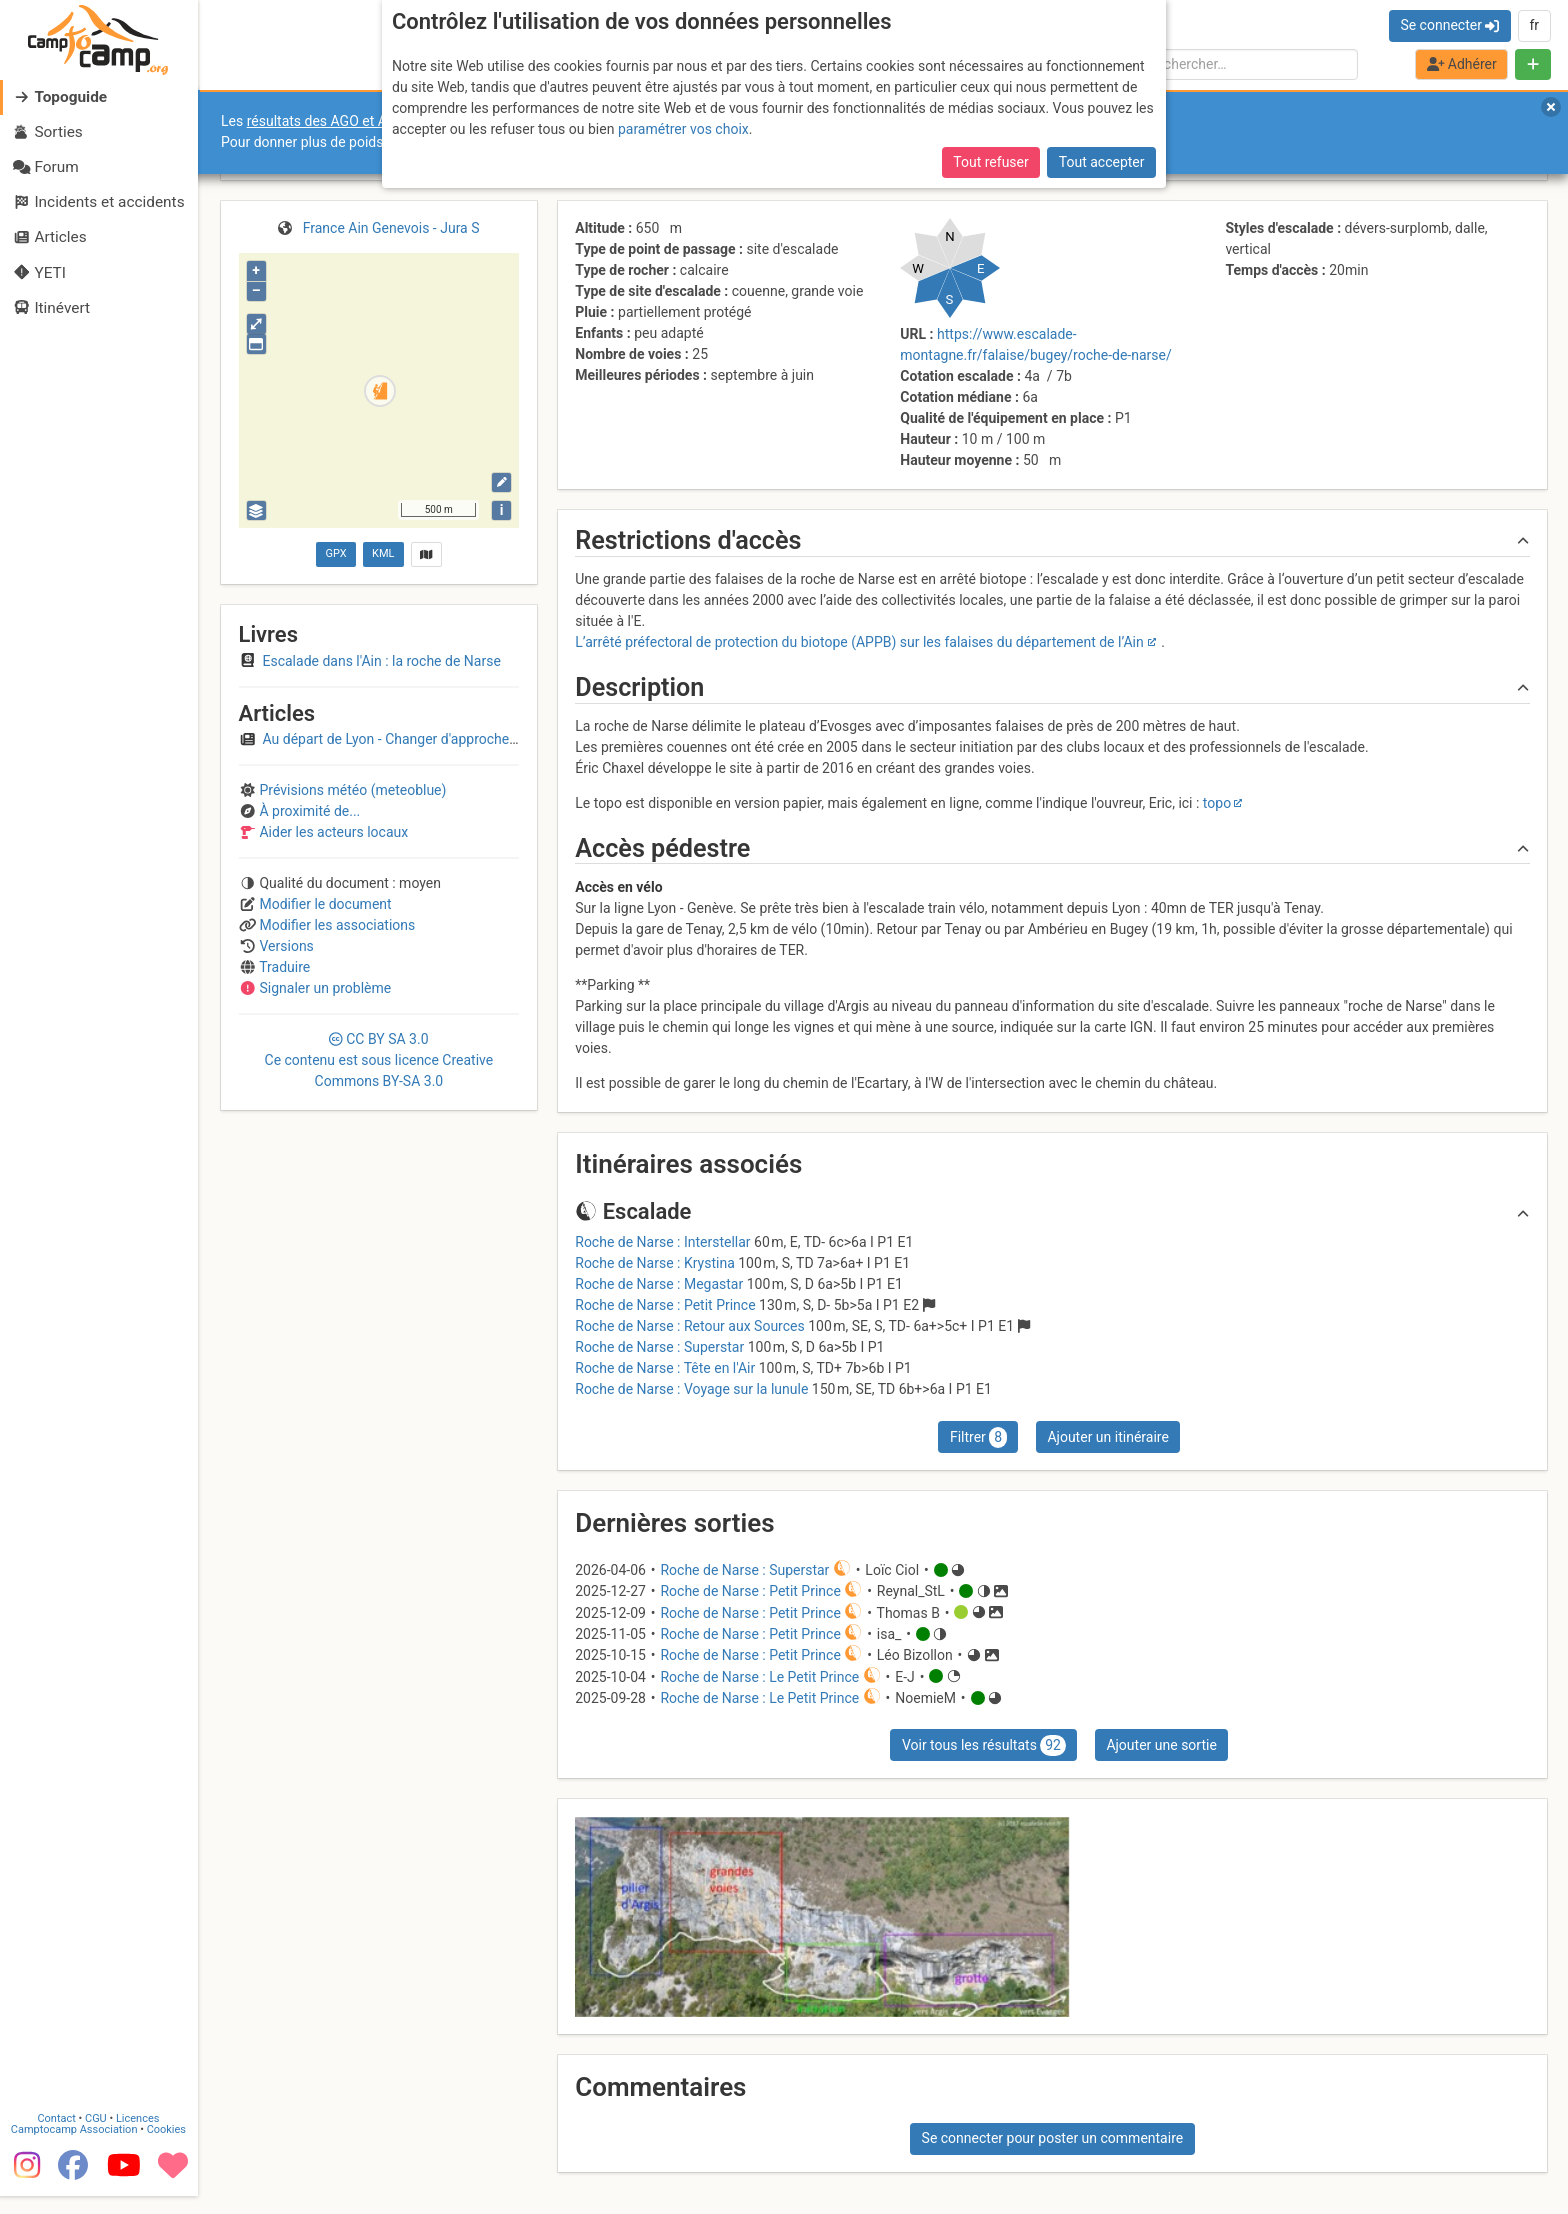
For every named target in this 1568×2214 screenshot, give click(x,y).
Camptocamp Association (75, 2147)
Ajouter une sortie (1161, 1745)
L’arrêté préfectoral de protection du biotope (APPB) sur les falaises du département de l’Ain (859, 642)
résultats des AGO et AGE (326, 121)
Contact (58, 2136)
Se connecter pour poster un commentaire (1053, 2138)
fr (1534, 25)
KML (383, 553)
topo (1217, 803)
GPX (335, 553)
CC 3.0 (379, 1060)
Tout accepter (1102, 162)
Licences (139, 2136)
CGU (98, 2136)
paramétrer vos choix (683, 129)
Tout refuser (990, 162)
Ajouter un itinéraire (1107, 1437)
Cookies (167, 2147)
